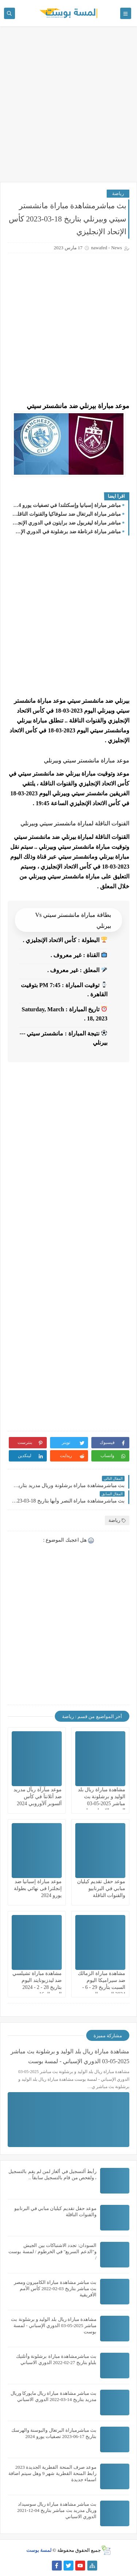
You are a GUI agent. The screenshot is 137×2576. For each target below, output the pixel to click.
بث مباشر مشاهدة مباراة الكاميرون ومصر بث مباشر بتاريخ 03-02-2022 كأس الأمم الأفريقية (55, 2288)
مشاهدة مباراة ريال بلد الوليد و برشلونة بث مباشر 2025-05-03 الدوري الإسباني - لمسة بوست (100, 1804)
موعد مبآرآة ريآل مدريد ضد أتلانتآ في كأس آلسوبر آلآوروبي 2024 (38, 1796)
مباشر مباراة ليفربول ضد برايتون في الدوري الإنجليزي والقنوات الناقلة (66, 523)
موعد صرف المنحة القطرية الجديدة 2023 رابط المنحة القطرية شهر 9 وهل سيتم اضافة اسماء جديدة (52, 2473)
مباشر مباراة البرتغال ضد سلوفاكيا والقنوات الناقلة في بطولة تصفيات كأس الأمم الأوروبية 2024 (66, 514)
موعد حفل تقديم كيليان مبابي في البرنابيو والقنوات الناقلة (101, 1888)
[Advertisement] (68, 107)
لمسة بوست (39, 2550)
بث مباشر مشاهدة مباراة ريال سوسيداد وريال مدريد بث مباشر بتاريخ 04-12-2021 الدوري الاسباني (56, 2510)
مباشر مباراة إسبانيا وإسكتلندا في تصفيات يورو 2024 (66, 505)
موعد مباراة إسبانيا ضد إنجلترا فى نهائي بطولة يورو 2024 (38, 1888)
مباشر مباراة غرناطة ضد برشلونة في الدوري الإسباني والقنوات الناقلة (66, 531)
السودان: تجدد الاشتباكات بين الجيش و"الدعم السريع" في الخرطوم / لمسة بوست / (52, 2251)
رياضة (118, 193)
